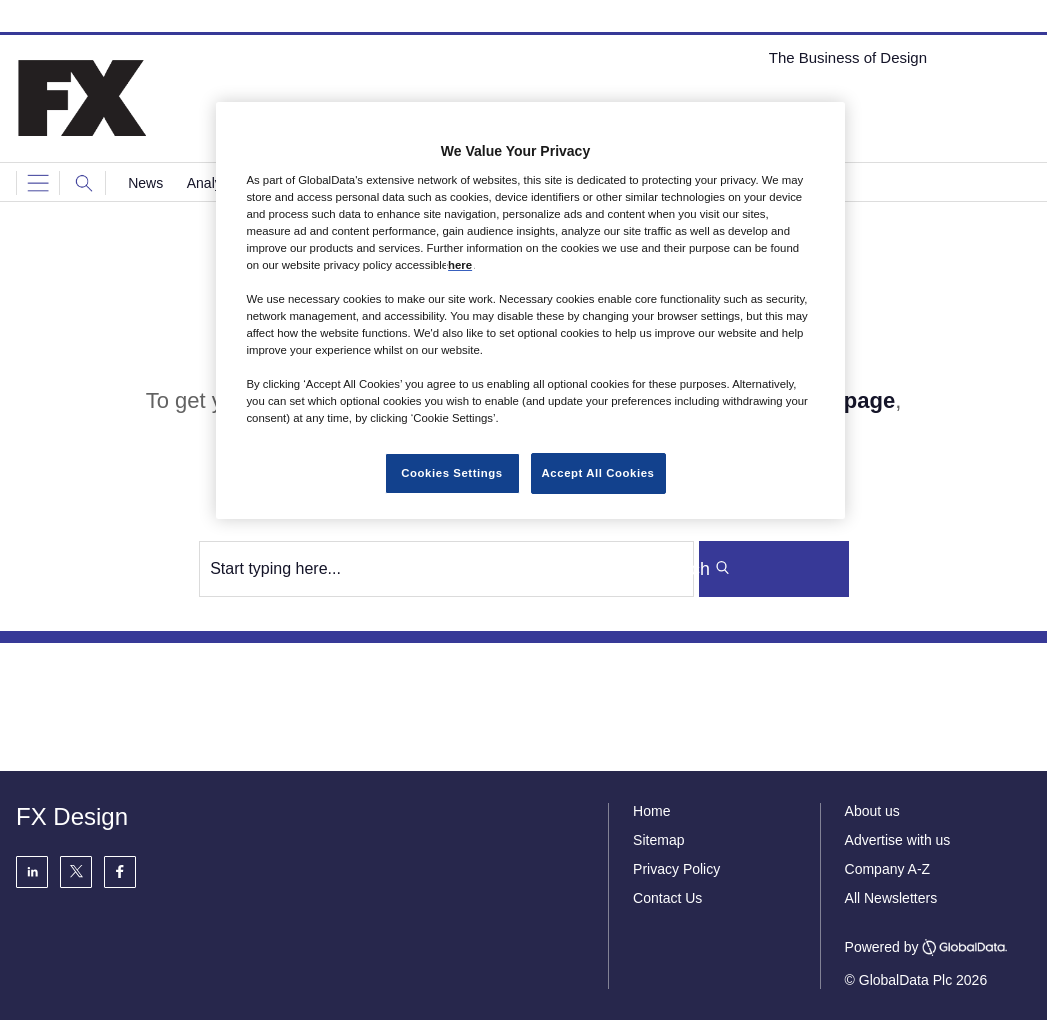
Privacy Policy (676, 869)
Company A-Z (888, 869)
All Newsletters (891, 898)
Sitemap (658, 840)
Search (764, 569)
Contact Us (667, 898)
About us (872, 811)
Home (651, 811)
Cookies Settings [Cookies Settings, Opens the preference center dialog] (451, 473)
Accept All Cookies (598, 473)
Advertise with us (898, 840)
